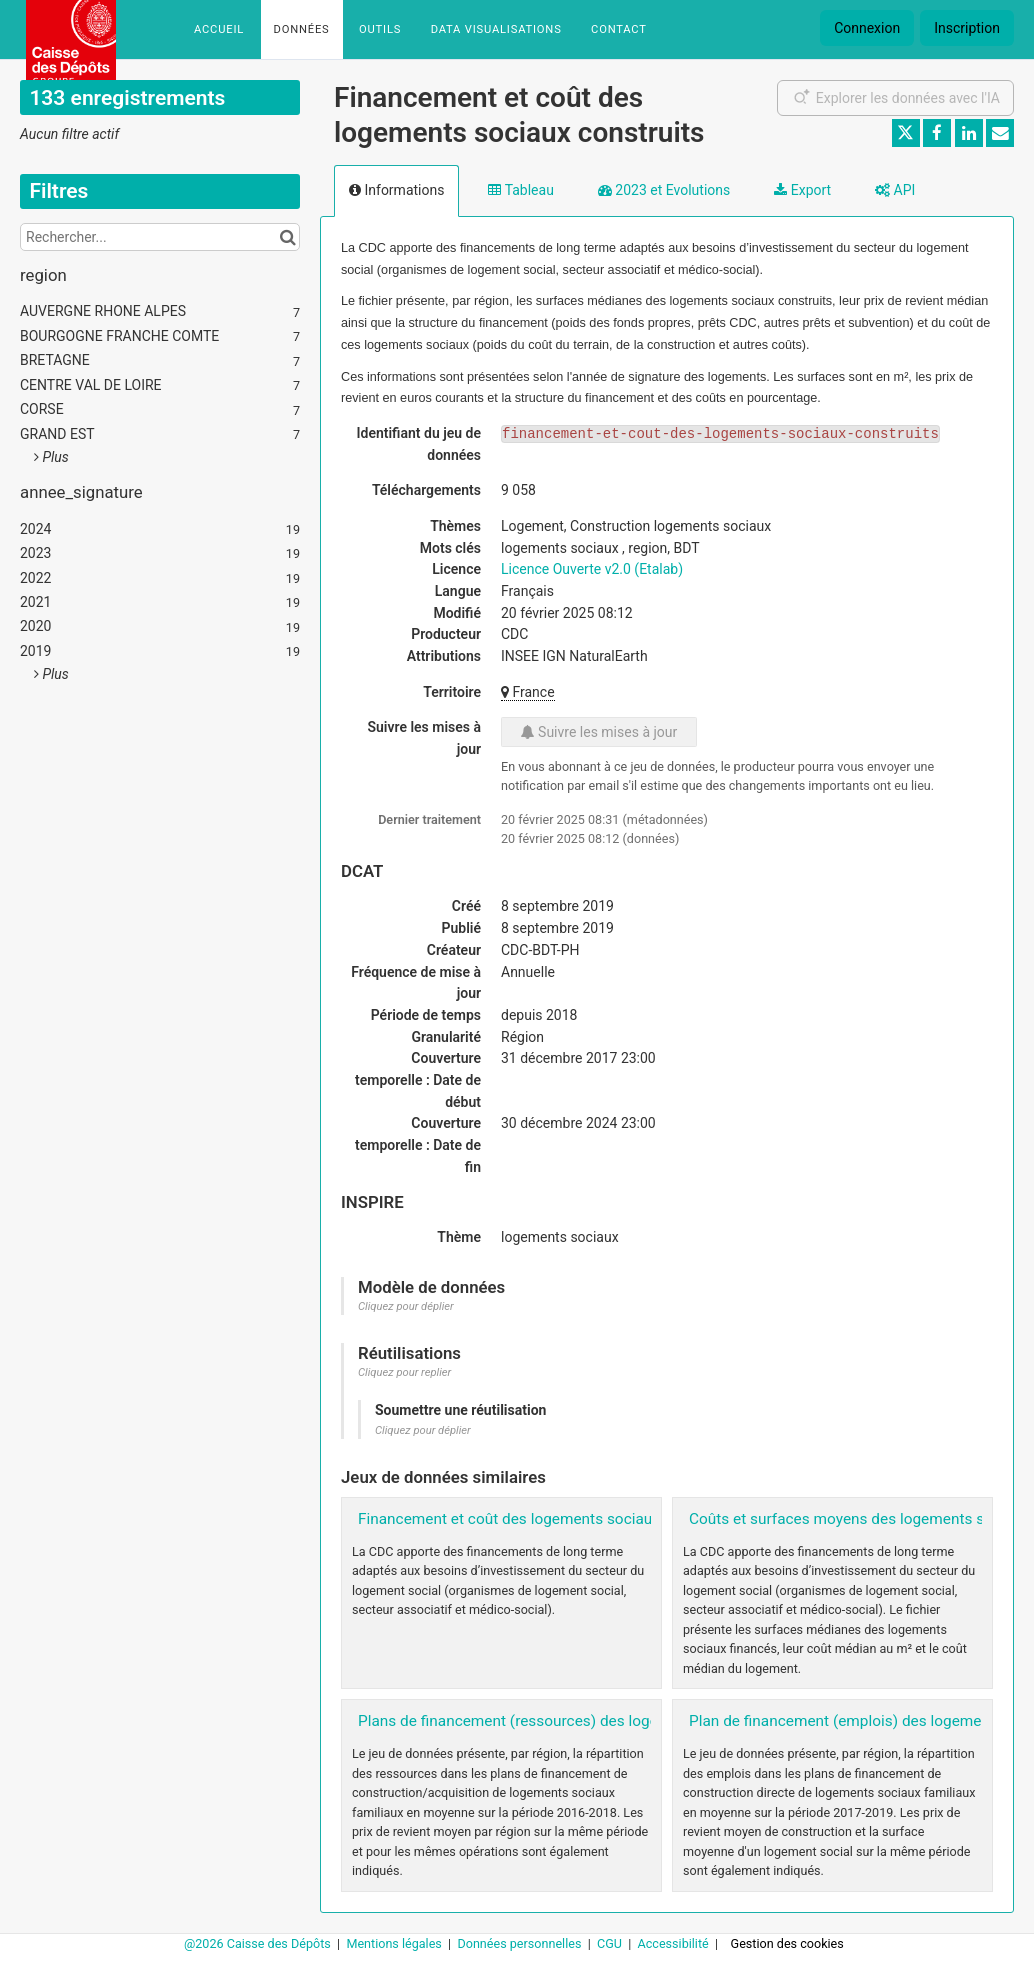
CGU (611, 1943)
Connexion (867, 28)
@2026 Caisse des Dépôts (259, 1943)
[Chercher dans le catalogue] (287, 237)
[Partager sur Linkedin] (969, 133)
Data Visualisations (496, 29)
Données (302, 29)
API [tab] (895, 190)
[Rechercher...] (160, 237)
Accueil (219, 29)
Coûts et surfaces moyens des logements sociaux (859, 1519)
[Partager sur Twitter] (906, 133)
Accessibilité (675, 1943)
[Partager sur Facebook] (937, 133)
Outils (380, 29)
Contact (619, 29)
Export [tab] (802, 190)
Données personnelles (520, 1943)
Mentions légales (395, 1943)
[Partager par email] (1000, 133)
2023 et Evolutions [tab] (664, 190)
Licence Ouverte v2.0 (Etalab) (592, 569)
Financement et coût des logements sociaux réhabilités (546, 1519)
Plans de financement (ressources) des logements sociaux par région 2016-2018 (633, 1721)
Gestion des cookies (787, 1943)
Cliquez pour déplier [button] (406, 1306)
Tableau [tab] (520, 190)
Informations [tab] (396, 190)
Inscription (967, 28)
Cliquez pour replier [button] (404, 1372)
